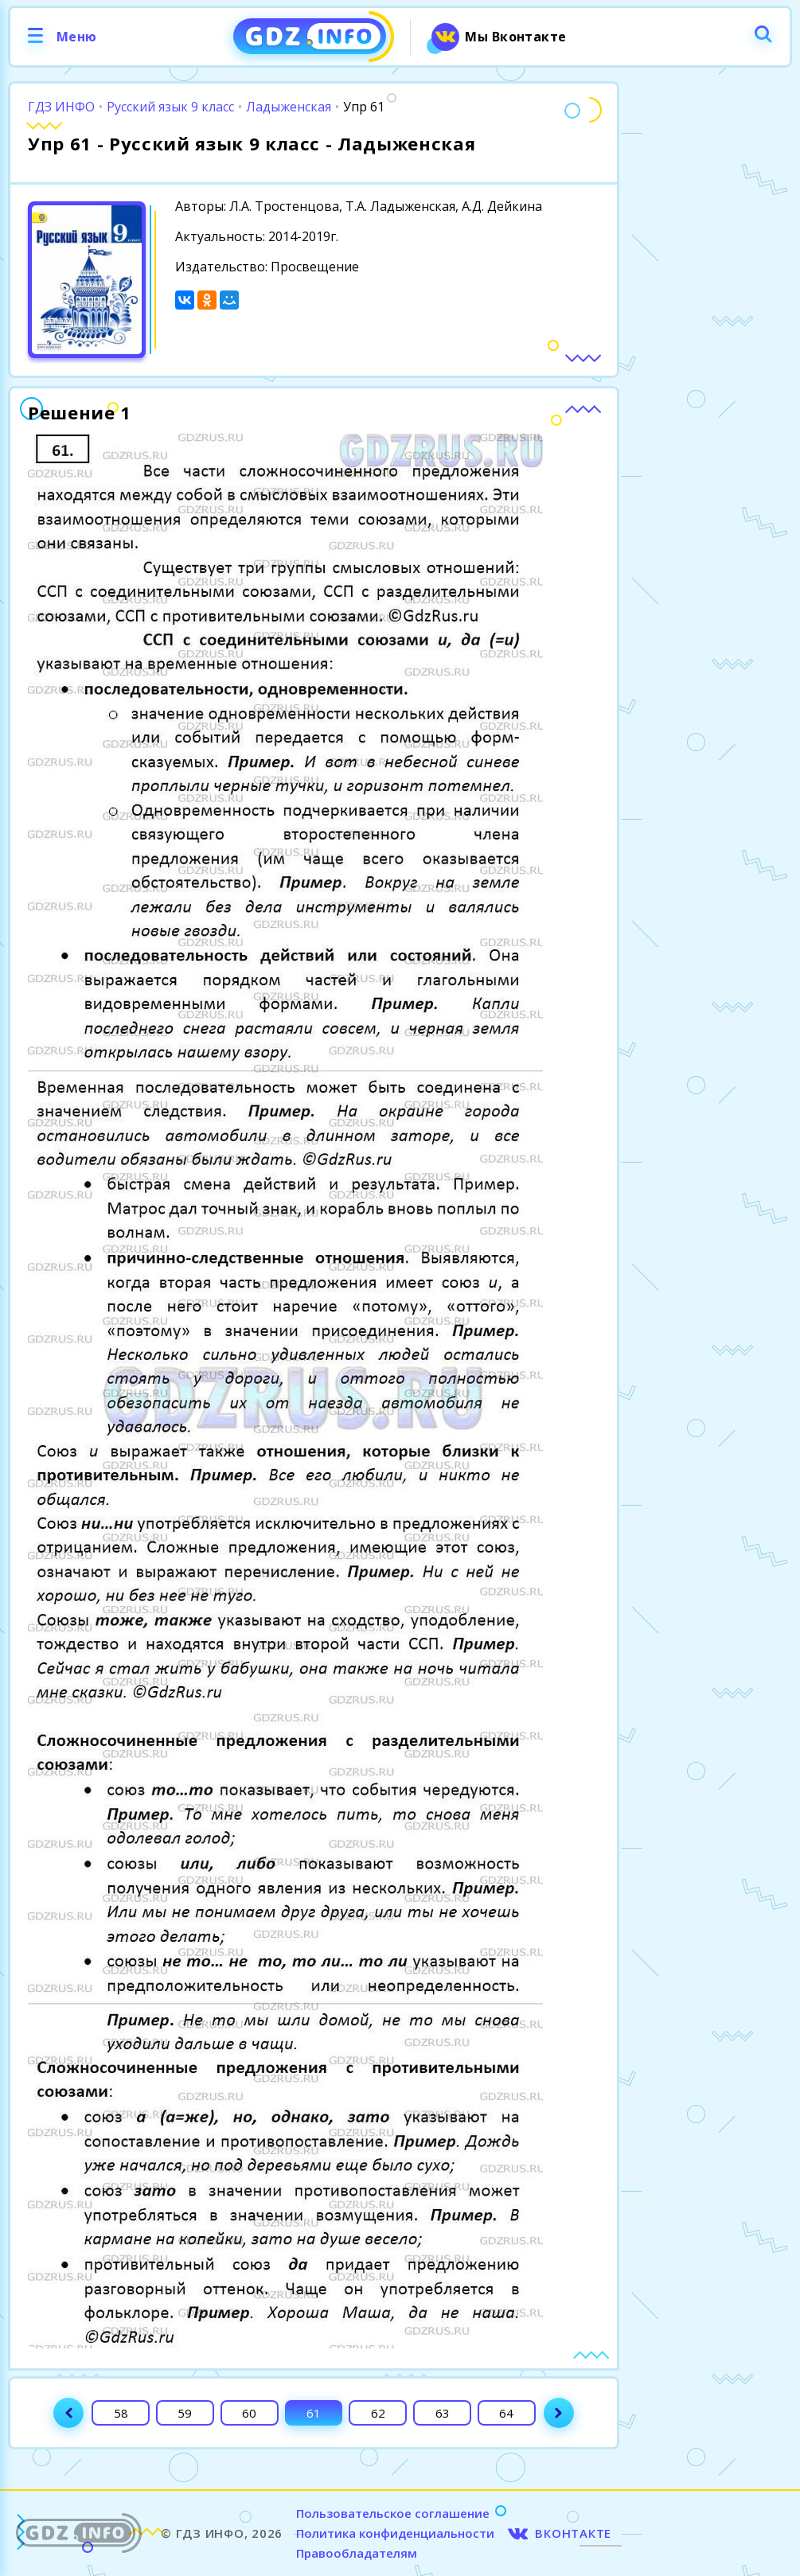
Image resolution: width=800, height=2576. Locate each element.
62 (378, 2413)
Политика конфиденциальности (395, 2533)
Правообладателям (356, 2553)
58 (121, 2413)
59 (185, 2413)
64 (506, 2413)
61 (313, 2413)
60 (249, 2413)
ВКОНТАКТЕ (573, 2533)
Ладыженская (288, 106)
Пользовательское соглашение (393, 2513)
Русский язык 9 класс (170, 106)
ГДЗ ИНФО (61, 106)
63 (442, 2413)
